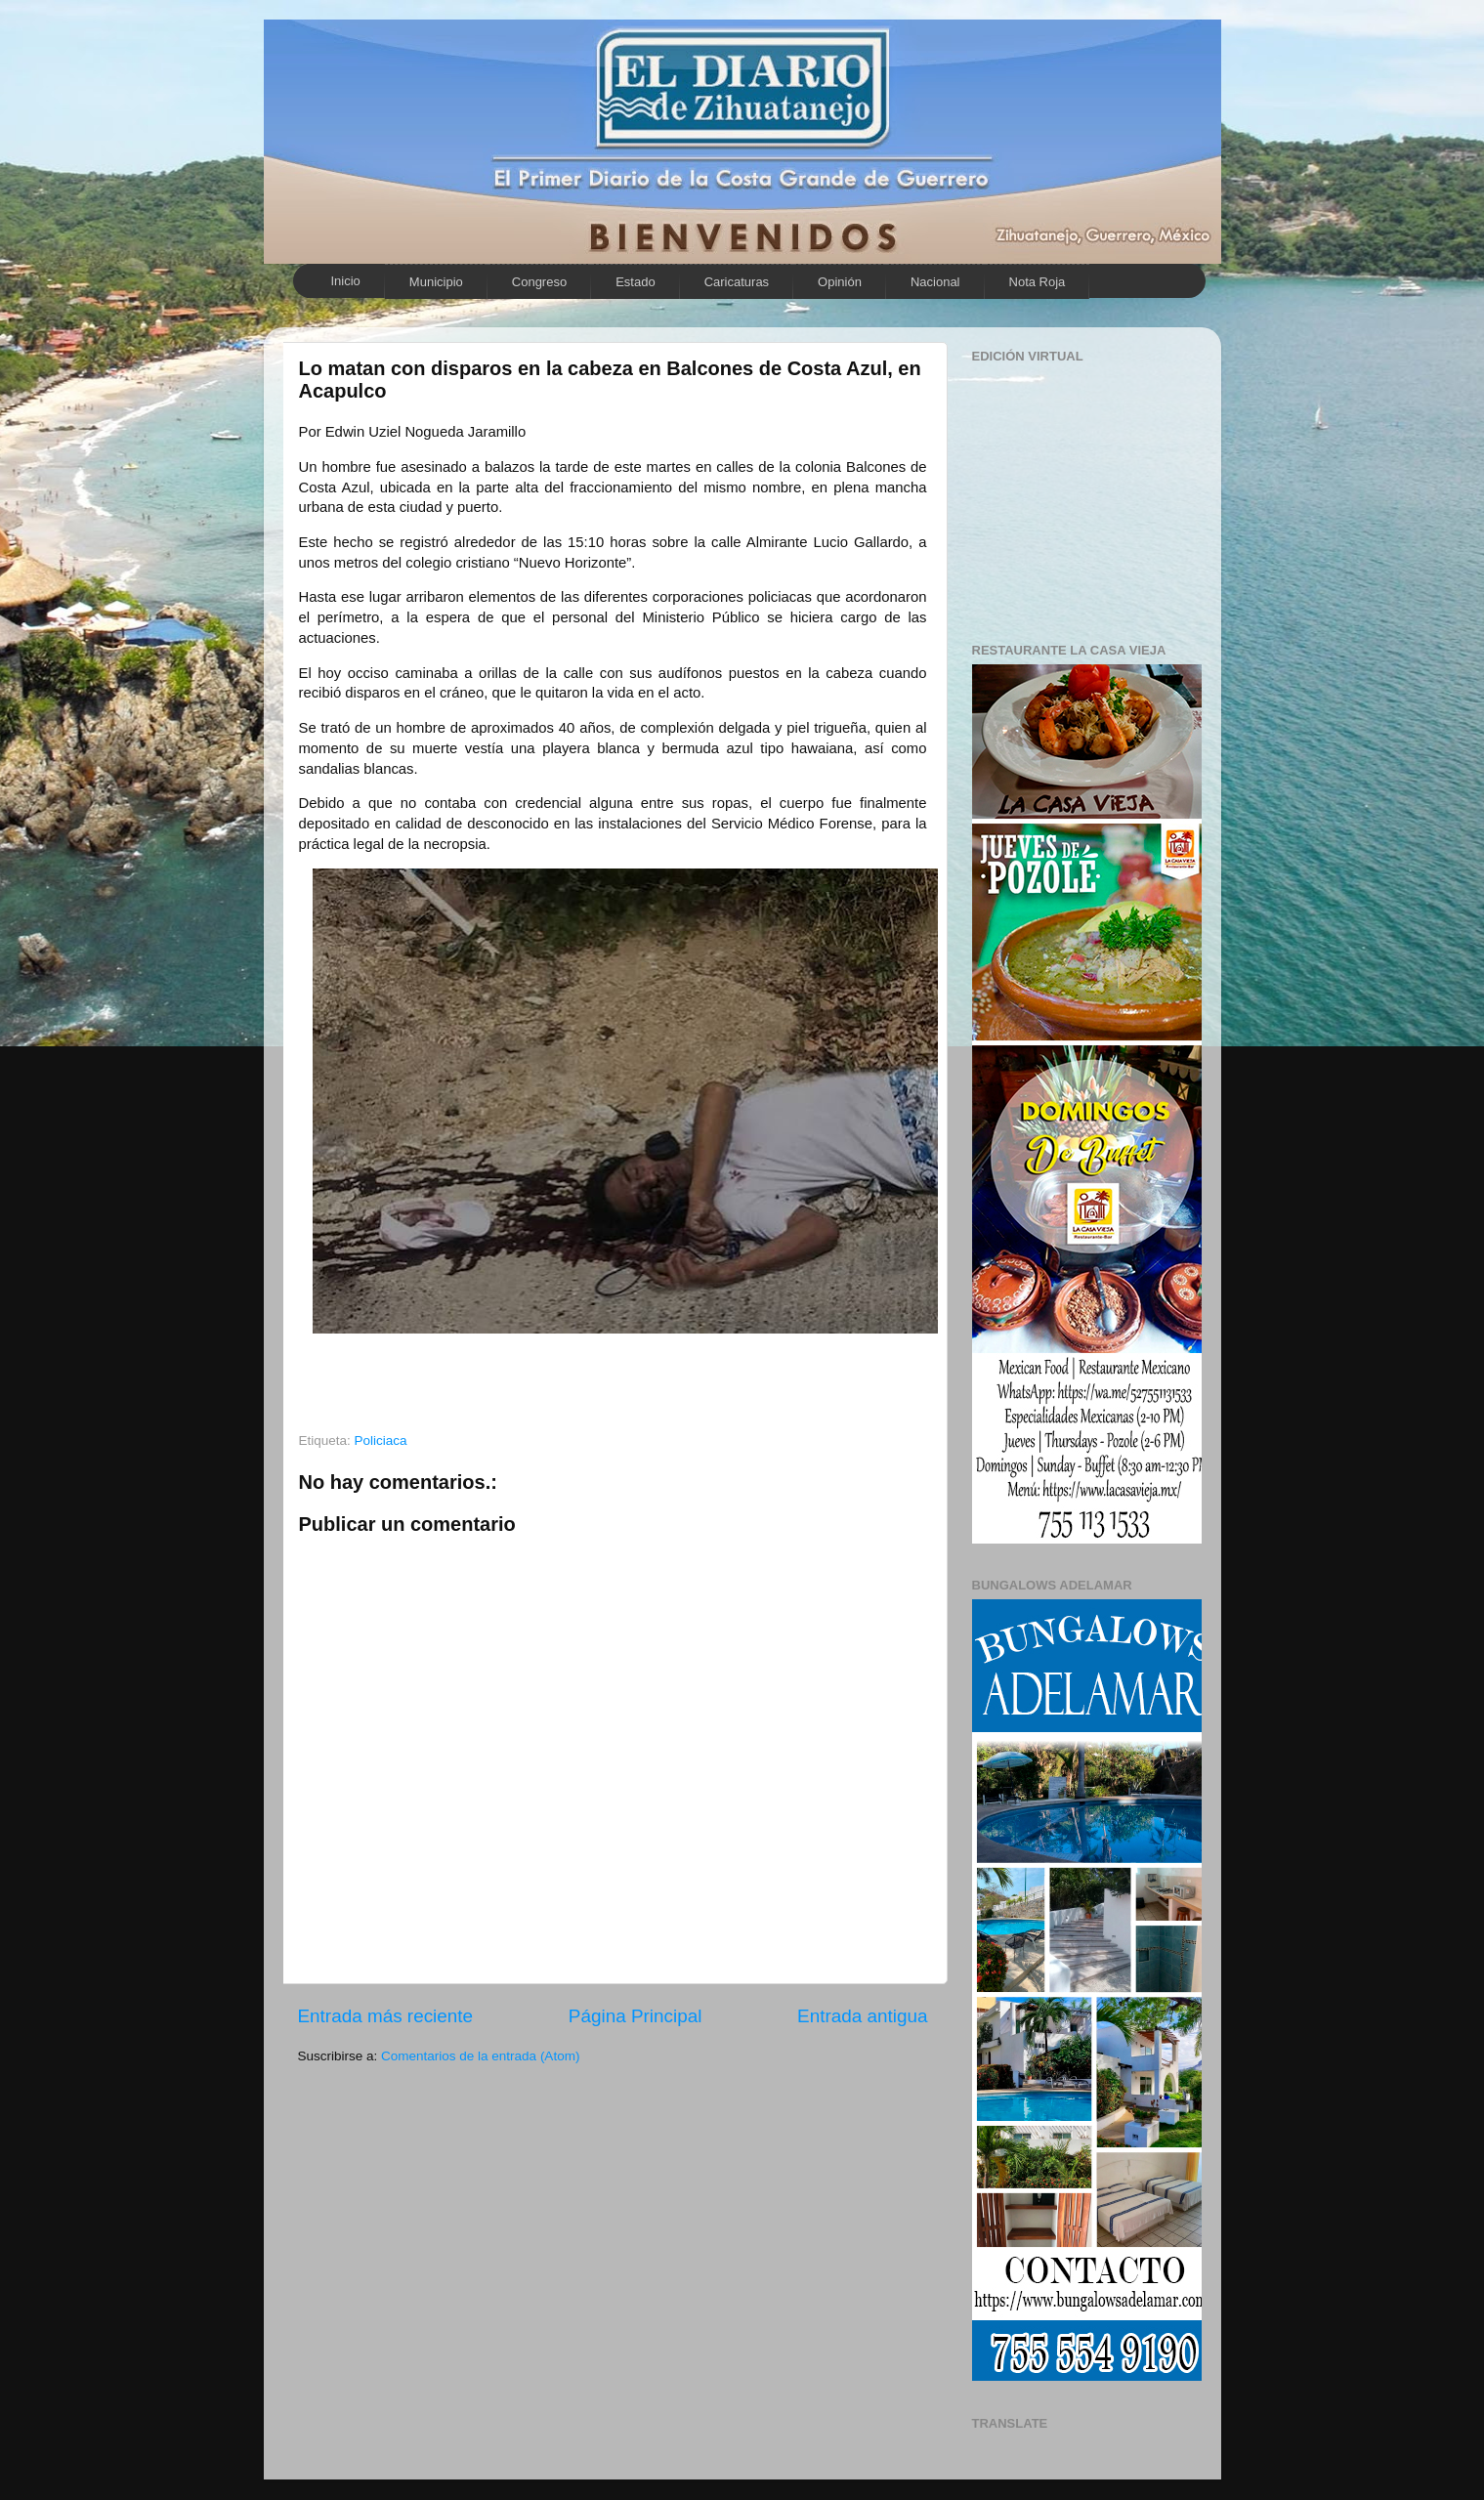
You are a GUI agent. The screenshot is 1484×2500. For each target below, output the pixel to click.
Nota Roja (1037, 282)
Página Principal (635, 2016)
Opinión (840, 282)
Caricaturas (736, 282)
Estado (635, 282)
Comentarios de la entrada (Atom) (480, 2056)
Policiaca (381, 1440)
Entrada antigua (862, 2016)
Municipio (436, 282)
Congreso (539, 282)
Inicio (345, 281)
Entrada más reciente (386, 2016)
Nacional (935, 282)
